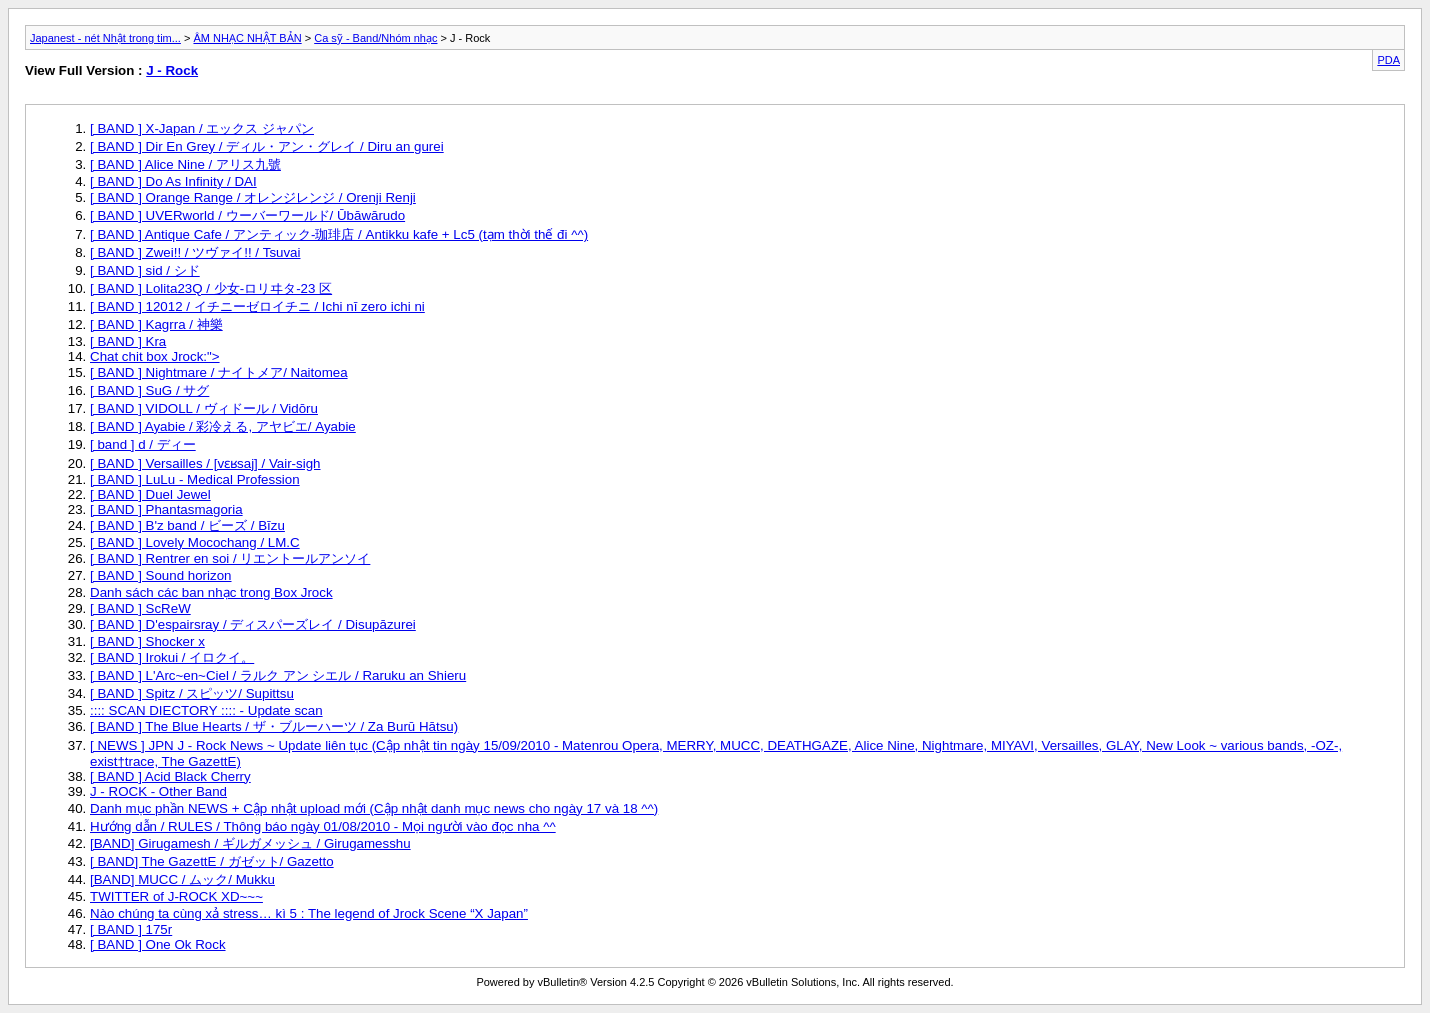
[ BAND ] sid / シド (145, 270)
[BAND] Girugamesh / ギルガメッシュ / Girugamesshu (250, 843)
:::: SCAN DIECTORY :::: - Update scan (206, 710)
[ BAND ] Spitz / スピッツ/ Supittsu (192, 693)
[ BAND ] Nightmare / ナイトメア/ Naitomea (219, 372)
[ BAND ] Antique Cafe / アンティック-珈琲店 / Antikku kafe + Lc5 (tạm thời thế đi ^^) (339, 234)
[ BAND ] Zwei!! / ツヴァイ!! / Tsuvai (195, 252)
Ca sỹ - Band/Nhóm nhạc (375, 38)
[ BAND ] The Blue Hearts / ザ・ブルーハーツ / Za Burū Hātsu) (274, 726)
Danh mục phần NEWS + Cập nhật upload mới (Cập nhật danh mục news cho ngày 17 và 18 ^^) (374, 808)
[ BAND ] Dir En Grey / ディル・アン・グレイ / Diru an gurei (267, 146)
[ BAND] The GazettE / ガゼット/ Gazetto (212, 861)
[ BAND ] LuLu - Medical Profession (195, 479)
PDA (1388, 60)
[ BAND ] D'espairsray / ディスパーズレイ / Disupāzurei (253, 624)
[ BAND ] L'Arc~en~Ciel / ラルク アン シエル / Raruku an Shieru (278, 675)
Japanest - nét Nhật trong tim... (105, 38)
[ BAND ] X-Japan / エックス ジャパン (202, 128)
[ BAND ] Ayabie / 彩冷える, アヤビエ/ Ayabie (223, 426)
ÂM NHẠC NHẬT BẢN (247, 38)
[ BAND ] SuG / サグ (149, 390)
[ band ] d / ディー (143, 444)
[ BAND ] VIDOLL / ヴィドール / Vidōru (204, 408)
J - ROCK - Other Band (158, 791)
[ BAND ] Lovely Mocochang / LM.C (195, 542)
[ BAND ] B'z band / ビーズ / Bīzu (187, 525)
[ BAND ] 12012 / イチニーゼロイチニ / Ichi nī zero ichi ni (257, 306)
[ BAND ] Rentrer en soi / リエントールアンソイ (230, 558)
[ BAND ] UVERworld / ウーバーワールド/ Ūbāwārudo (247, 215)
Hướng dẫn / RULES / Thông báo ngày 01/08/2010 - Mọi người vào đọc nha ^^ (323, 826)
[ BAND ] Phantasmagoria (166, 509)
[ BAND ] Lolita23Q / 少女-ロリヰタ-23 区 (211, 288)
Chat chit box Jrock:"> (155, 356)
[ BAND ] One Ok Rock (158, 944)
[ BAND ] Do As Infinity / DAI (173, 181)
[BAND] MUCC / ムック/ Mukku (182, 879)
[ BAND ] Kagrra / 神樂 (156, 324)
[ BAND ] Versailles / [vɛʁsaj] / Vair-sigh (205, 463)
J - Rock (172, 70)
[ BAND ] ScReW (140, 608)
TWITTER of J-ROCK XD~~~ (176, 896)
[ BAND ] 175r (131, 929)
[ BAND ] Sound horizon (161, 575)
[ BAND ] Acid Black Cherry (170, 776)
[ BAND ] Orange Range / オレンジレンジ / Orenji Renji (253, 197)
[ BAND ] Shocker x (147, 641)
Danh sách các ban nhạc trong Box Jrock (211, 592)
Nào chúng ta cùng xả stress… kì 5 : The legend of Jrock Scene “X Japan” (309, 913)
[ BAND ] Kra (128, 341)
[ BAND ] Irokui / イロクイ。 (172, 657)
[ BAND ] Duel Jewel (150, 494)
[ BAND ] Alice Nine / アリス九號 (185, 164)
